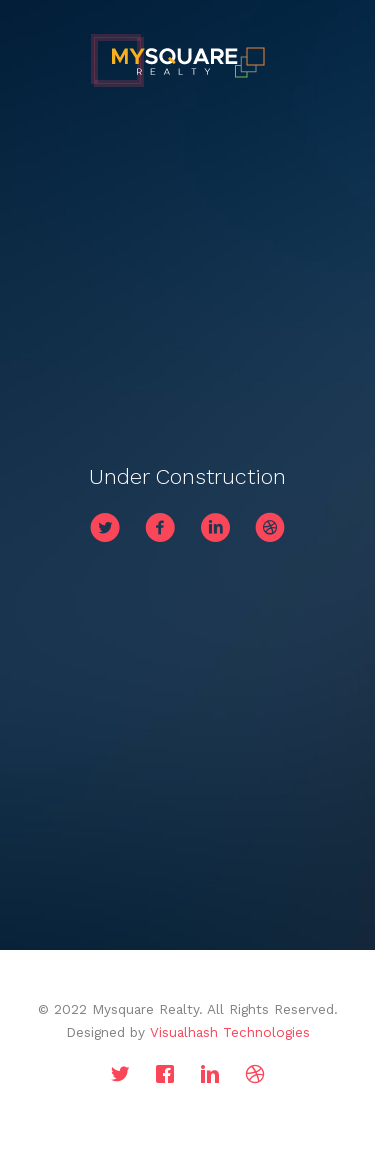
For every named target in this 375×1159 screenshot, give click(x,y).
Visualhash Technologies (230, 1032)
